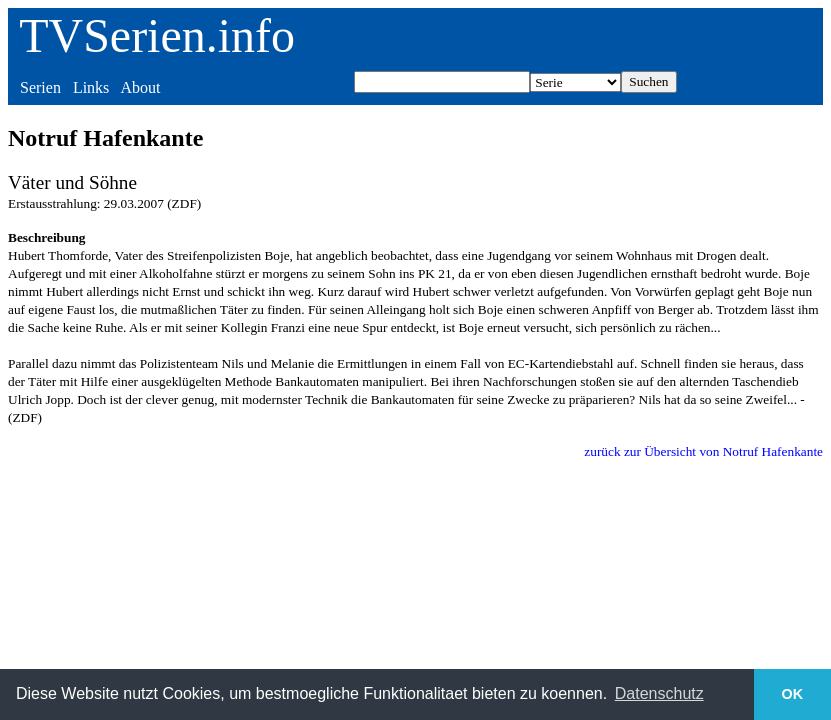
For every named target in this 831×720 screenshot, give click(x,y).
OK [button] (793, 694)
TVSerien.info (157, 35)
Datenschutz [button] (659, 693)
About (140, 87)
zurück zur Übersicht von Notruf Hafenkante (703, 451)
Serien (40, 87)
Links (91, 87)
